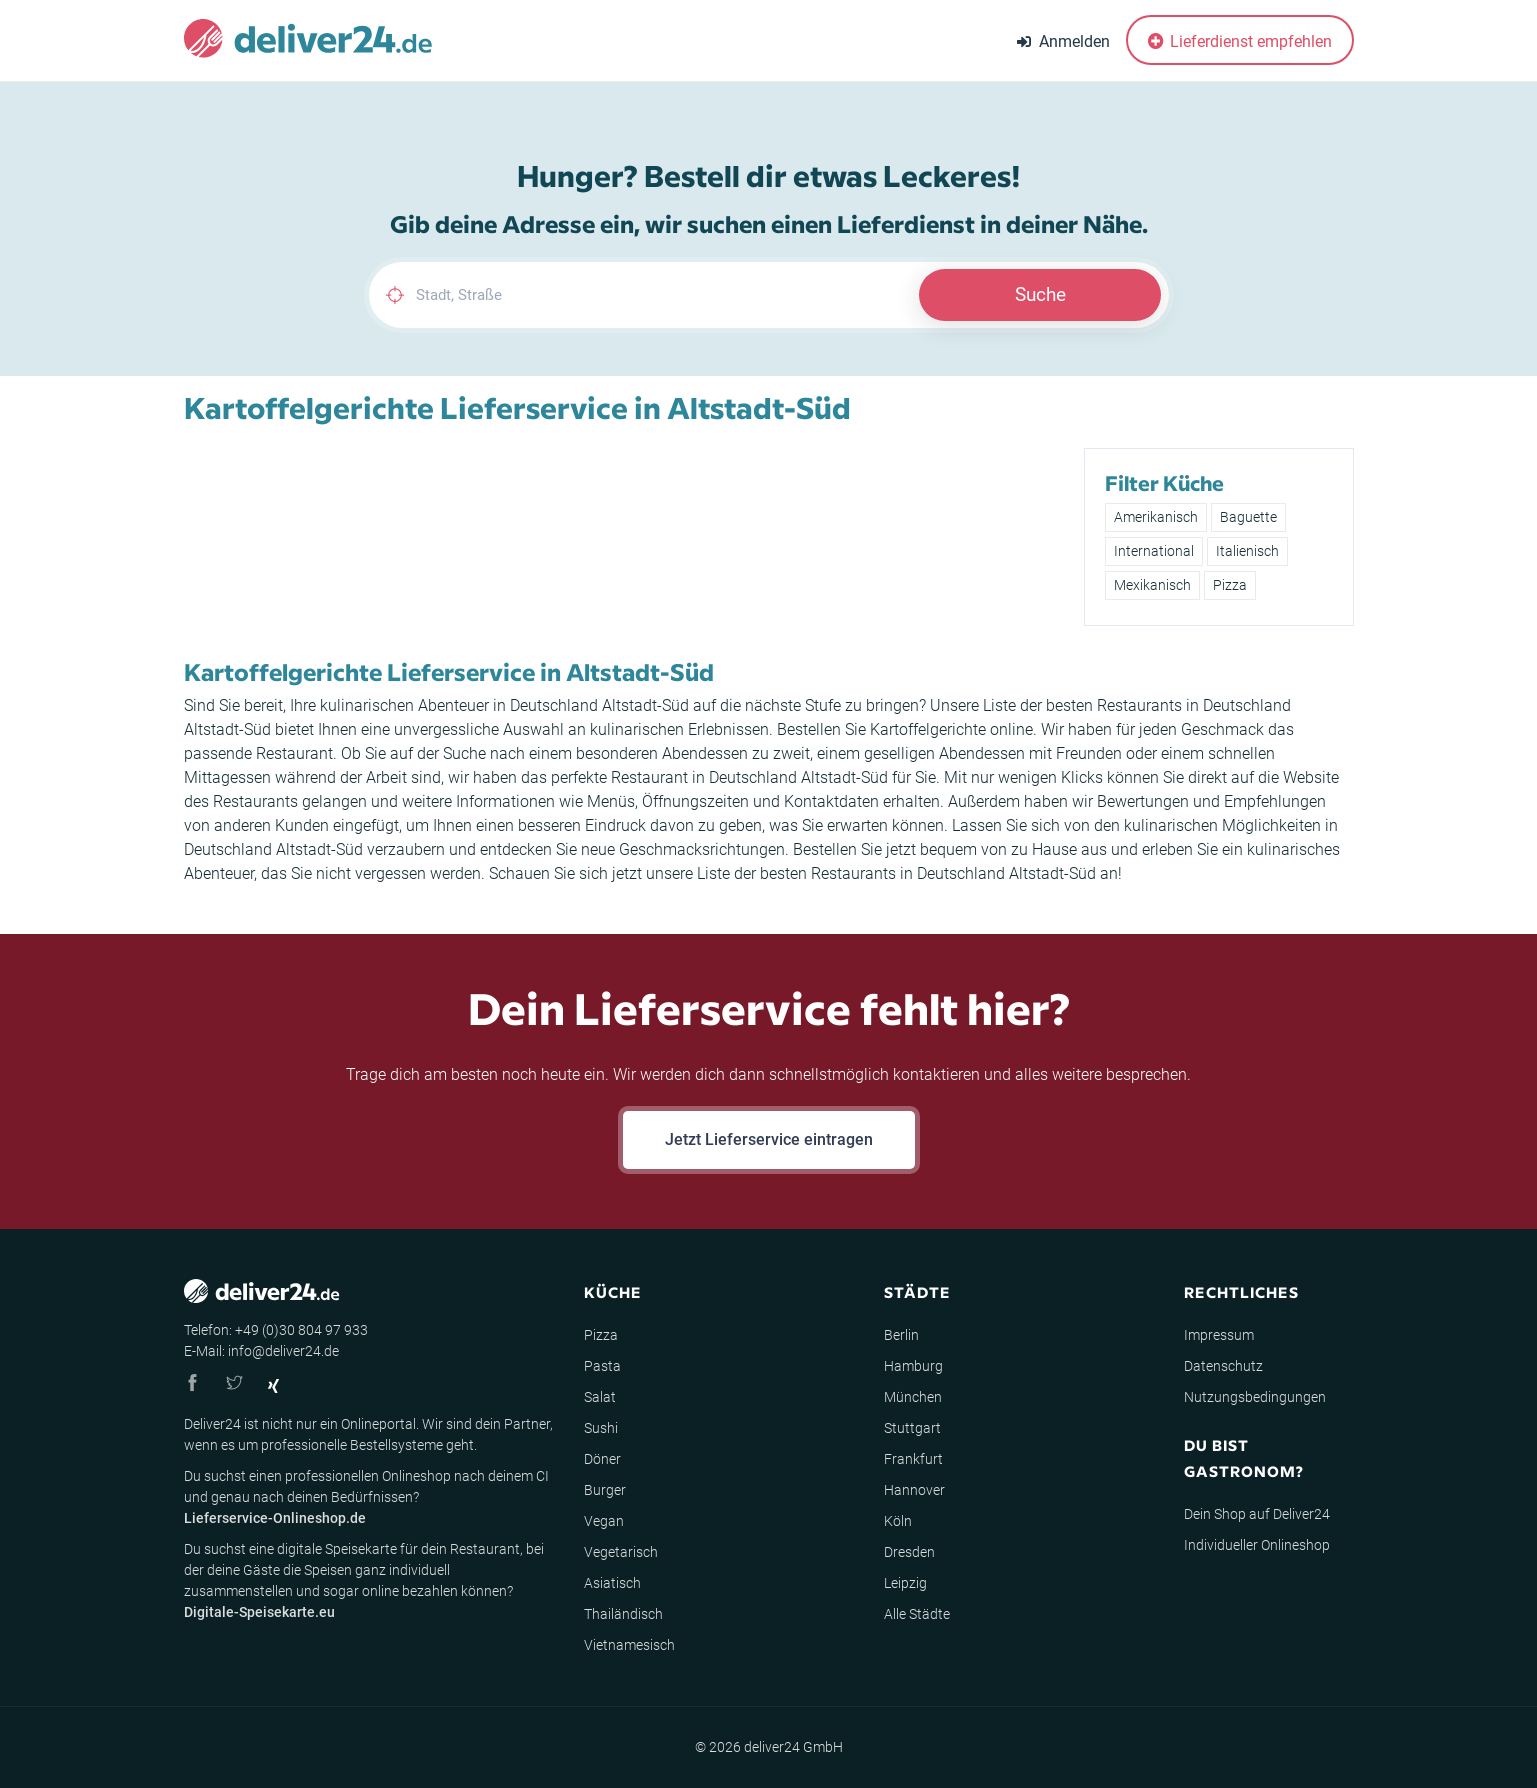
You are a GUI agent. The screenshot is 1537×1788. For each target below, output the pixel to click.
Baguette (1248, 517)
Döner (602, 1459)
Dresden (909, 1552)
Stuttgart (912, 1428)
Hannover (914, 1490)
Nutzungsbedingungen (1255, 1397)
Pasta (602, 1366)
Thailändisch (623, 1614)
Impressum (1219, 1335)
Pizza (1230, 585)
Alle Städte (917, 1614)
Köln (898, 1521)
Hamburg (913, 1366)
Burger (605, 1490)
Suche (1040, 294)
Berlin (901, 1335)
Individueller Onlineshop (1257, 1545)
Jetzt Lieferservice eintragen (769, 1139)
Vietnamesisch (629, 1645)
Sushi (601, 1428)
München (913, 1397)
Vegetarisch (621, 1552)
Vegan (604, 1521)
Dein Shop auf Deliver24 (1257, 1514)
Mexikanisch (1152, 585)
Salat (600, 1397)
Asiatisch (612, 1583)
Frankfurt (913, 1459)
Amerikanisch (1156, 517)
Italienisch (1247, 551)
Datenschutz (1223, 1366)
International (1154, 551)
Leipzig (905, 1583)
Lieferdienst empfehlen (1240, 41)
